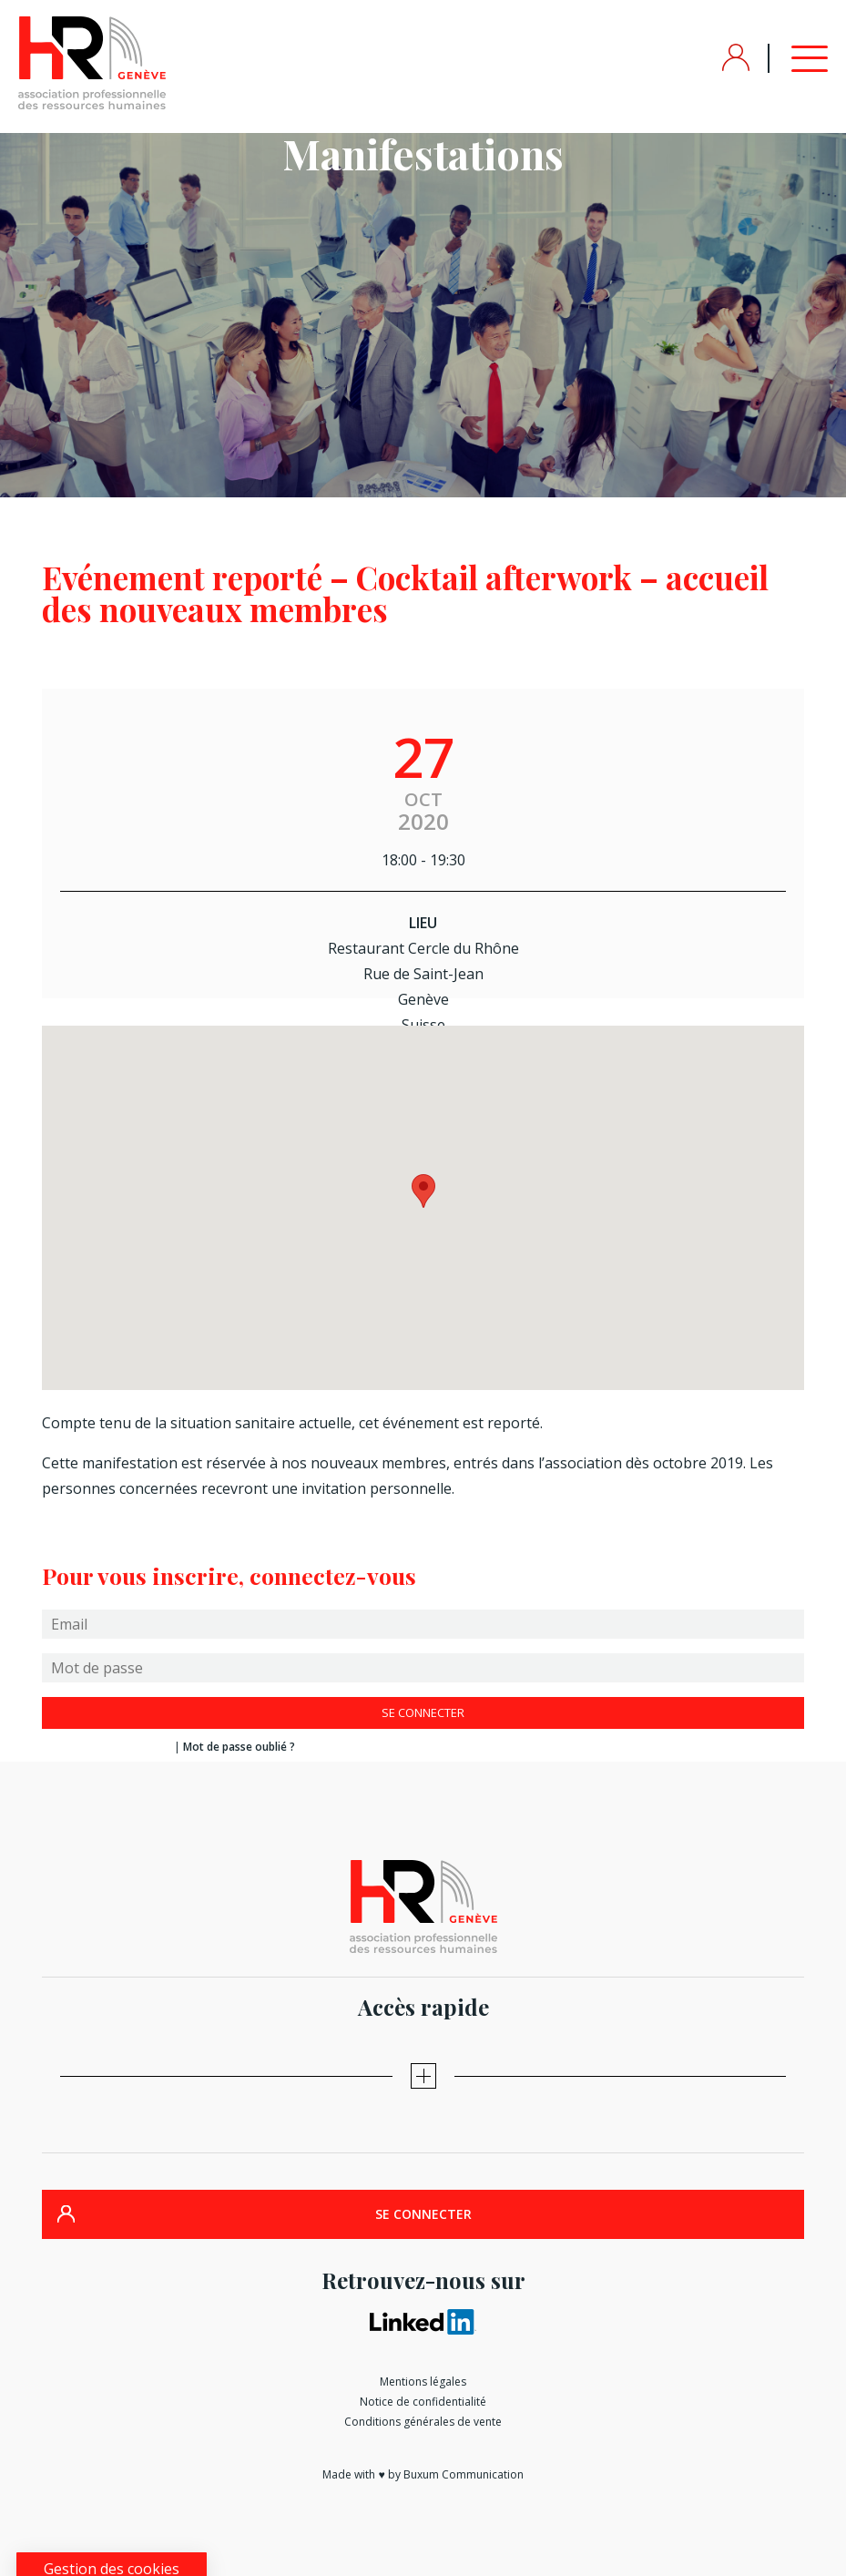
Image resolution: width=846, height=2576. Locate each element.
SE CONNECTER (423, 2214)
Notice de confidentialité (423, 2401)
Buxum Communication (463, 2474)
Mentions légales (423, 2381)
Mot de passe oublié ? (239, 1746)
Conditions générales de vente (423, 2421)
